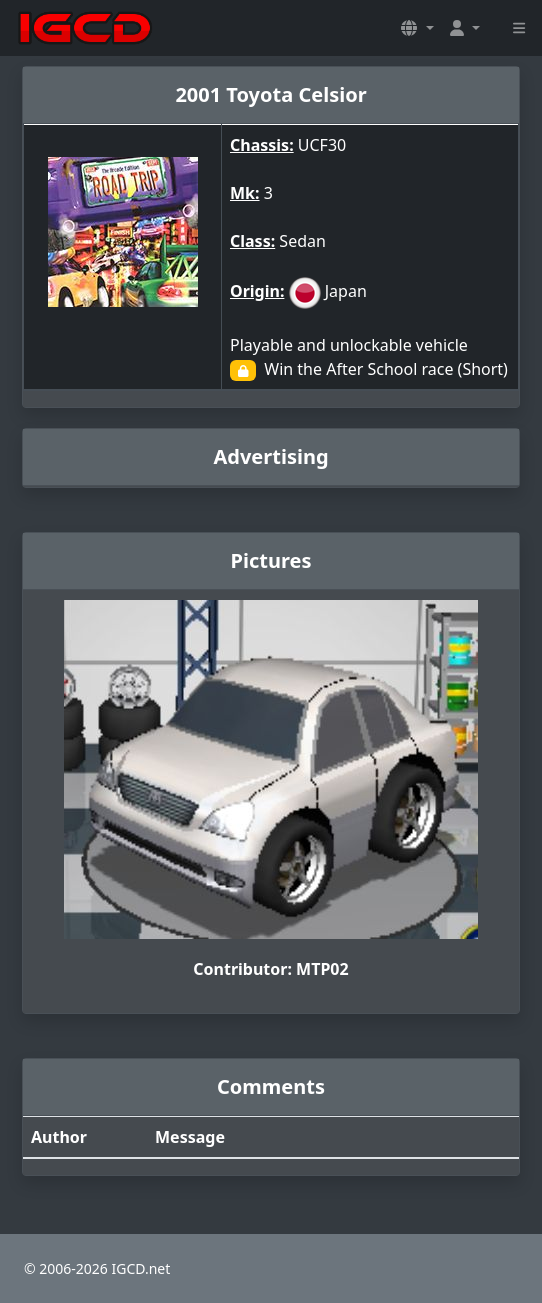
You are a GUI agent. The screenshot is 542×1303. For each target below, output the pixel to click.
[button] (417, 28)
